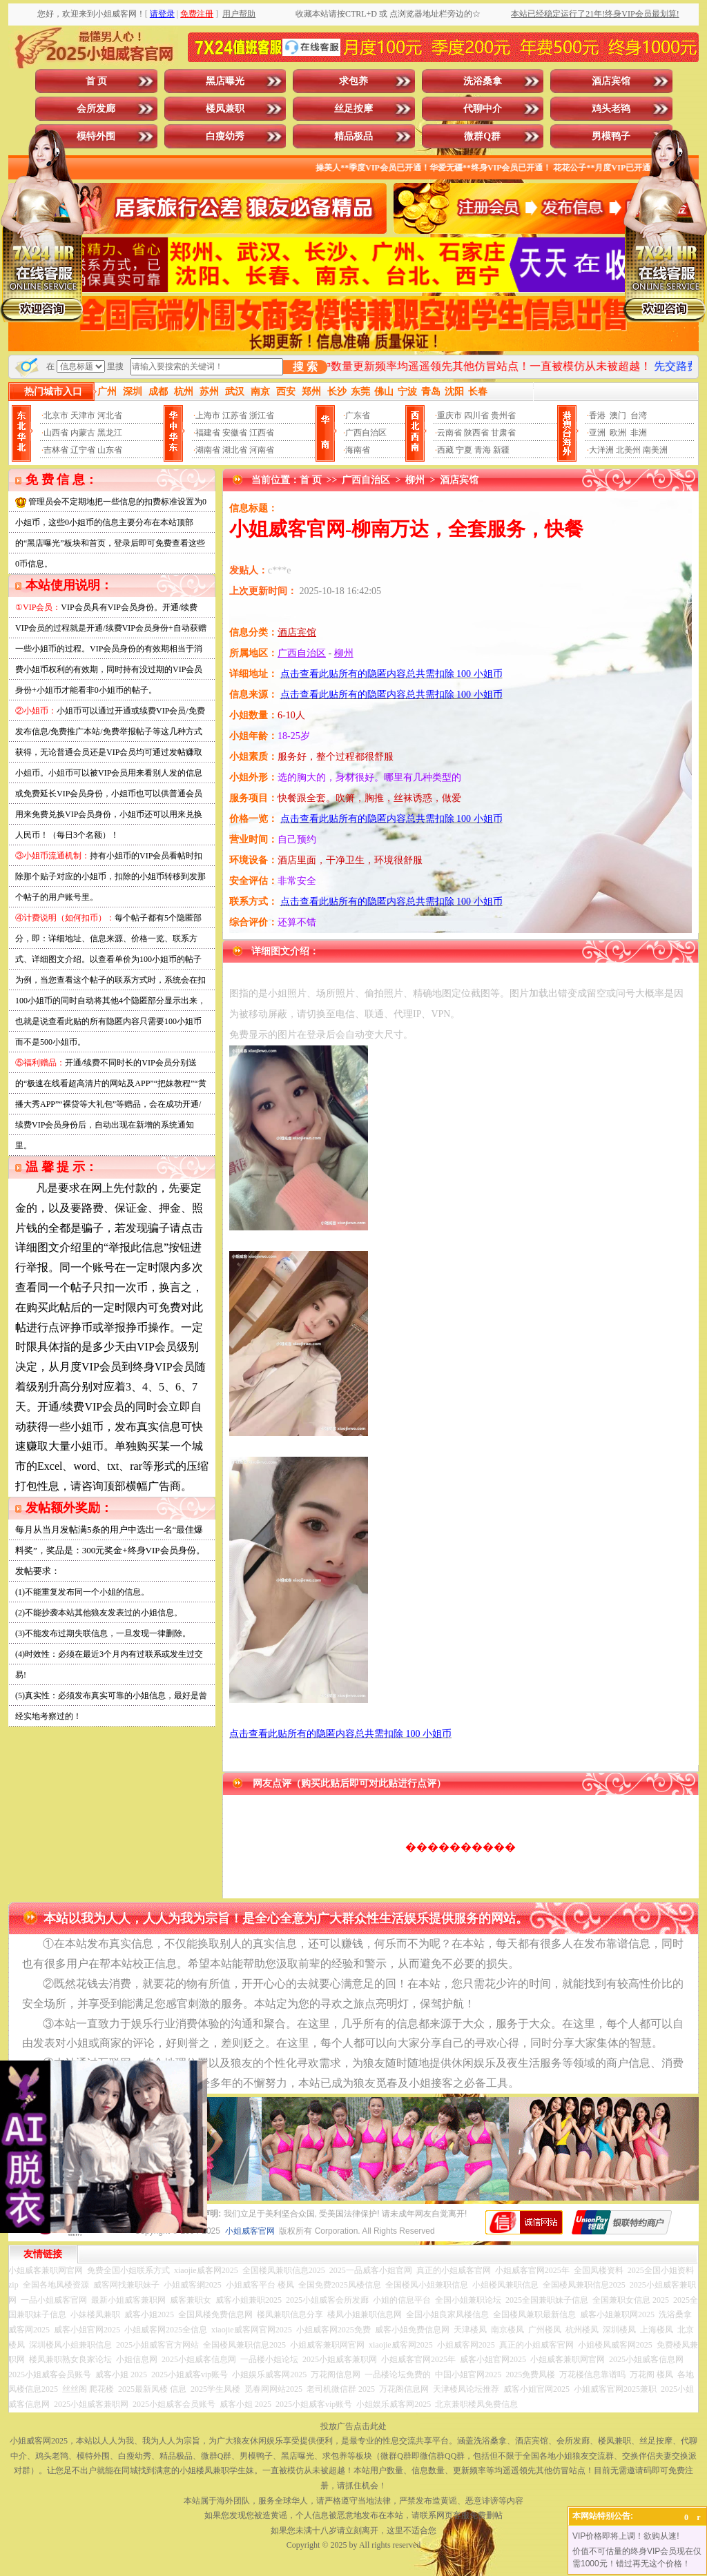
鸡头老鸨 (611, 109)
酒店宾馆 (611, 81)
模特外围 (96, 136)
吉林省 (55, 450)
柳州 (415, 480)
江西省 (261, 432)
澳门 (618, 415)
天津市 (82, 415)
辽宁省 (82, 450)
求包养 (353, 81)
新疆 (501, 450)
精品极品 (353, 136)
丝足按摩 (353, 109)
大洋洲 (601, 450)
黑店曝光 (225, 81)
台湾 (638, 415)
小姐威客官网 (250, 2231)
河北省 (109, 415)
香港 (597, 415)
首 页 (97, 81)
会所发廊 (96, 109)
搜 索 (305, 367)
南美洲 (655, 450)
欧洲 (618, 432)
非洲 (638, 432)
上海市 (207, 415)
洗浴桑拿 (482, 81)
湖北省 (234, 450)
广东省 (357, 415)
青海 (482, 450)
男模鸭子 (611, 136)
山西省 (55, 432)
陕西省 (476, 432)
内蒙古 (82, 432)
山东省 (109, 450)
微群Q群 (482, 136)
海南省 (357, 450)
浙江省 (261, 415)
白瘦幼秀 (225, 136)
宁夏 (464, 450)
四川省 (476, 415)
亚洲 (597, 432)
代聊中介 (482, 109)
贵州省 (503, 415)
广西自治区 (366, 432)
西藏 (445, 450)
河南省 (261, 450)
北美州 (628, 450)
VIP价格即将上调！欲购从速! (625, 2536)
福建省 (207, 432)
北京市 (55, 415)
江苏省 (234, 415)
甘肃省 (503, 432)
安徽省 (234, 432)
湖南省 (207, 450)
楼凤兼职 (225, 109)
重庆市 (449, 415)
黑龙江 (109, 432)
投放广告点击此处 (353, 2426)
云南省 (449, 432)
